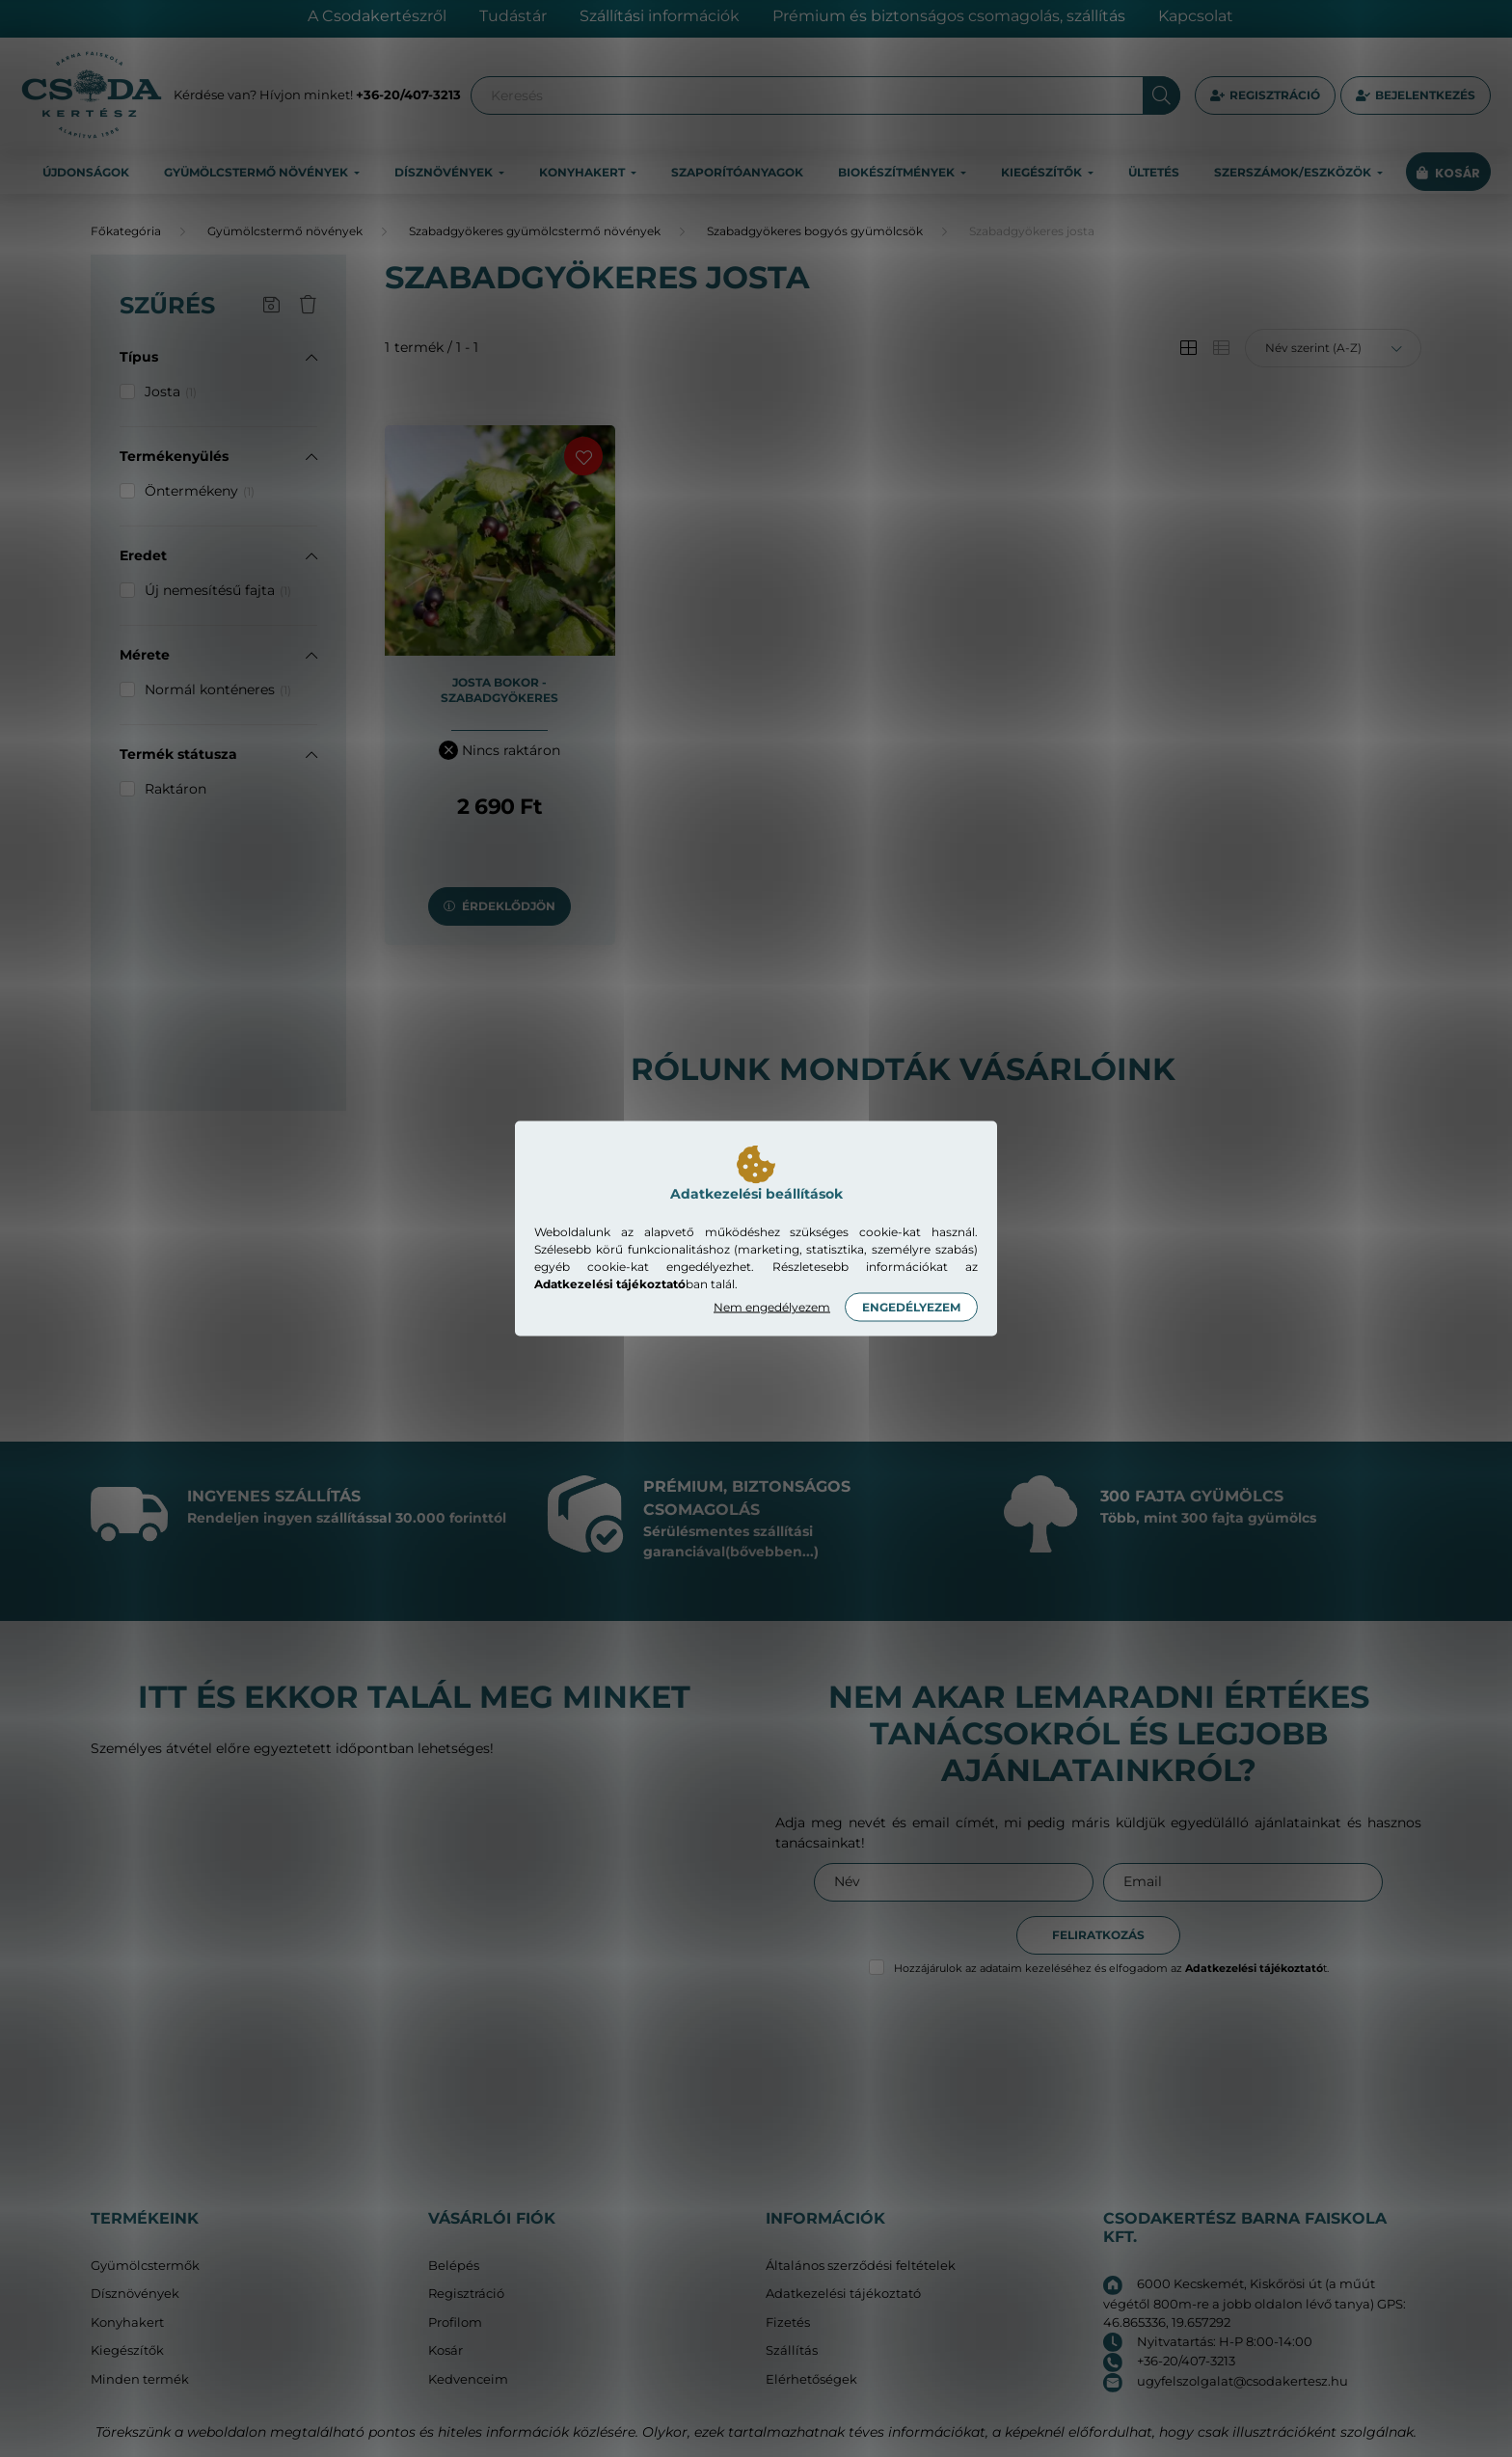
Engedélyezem (911, 1307)
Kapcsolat (1195, 16)
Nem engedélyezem (772, 1307)
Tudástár (513, 16)
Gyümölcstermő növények (285, 231)
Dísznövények (135, 2293)
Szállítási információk (660, 16)
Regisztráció (1274, 95)
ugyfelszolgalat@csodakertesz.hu (1242, 2381)
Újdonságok (85, 172)
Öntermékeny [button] (200, 491)
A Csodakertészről (377, 16)
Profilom (455, 2322)
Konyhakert (127, 2322)
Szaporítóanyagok (737, 172)
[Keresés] (825, 95)
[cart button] (1448, 173)
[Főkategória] (126, 231)
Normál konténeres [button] (218, 689)
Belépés (453, 2265)
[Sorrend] (1333, 348)
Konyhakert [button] (583, 172)
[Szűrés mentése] (271, 305)
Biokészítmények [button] (898, 172)
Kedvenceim (468, 2379)
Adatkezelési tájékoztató (843, 2293)
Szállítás (792, 2350)
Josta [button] (171, 391)
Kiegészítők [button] (1043, 172)
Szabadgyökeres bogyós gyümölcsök (815, 231)
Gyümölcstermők (145, 2265)
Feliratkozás (1098, 1935)
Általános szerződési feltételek (861, 2265)
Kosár (445, 2350)
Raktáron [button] (175, 788)
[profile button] (1415, 95)
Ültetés (1153, 172)
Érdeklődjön (508, 906)
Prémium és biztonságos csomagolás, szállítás (948, 16)
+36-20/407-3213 (408, 94)
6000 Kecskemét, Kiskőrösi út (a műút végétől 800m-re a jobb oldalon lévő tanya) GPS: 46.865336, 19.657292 (1254, 2303)
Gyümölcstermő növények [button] (257, 172)
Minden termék (140, 2379)
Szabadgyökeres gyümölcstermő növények (535, 231)
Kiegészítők (127, 2350)
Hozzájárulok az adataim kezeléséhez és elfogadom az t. (1111, 1968)
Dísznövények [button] (445, 172)
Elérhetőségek (811, 2379)
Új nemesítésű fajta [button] (218, 590)
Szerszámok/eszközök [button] (1294, 172)
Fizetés (788, 2322)
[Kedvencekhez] (583, 456)
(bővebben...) (772, 1551)
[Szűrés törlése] (308, 305)
